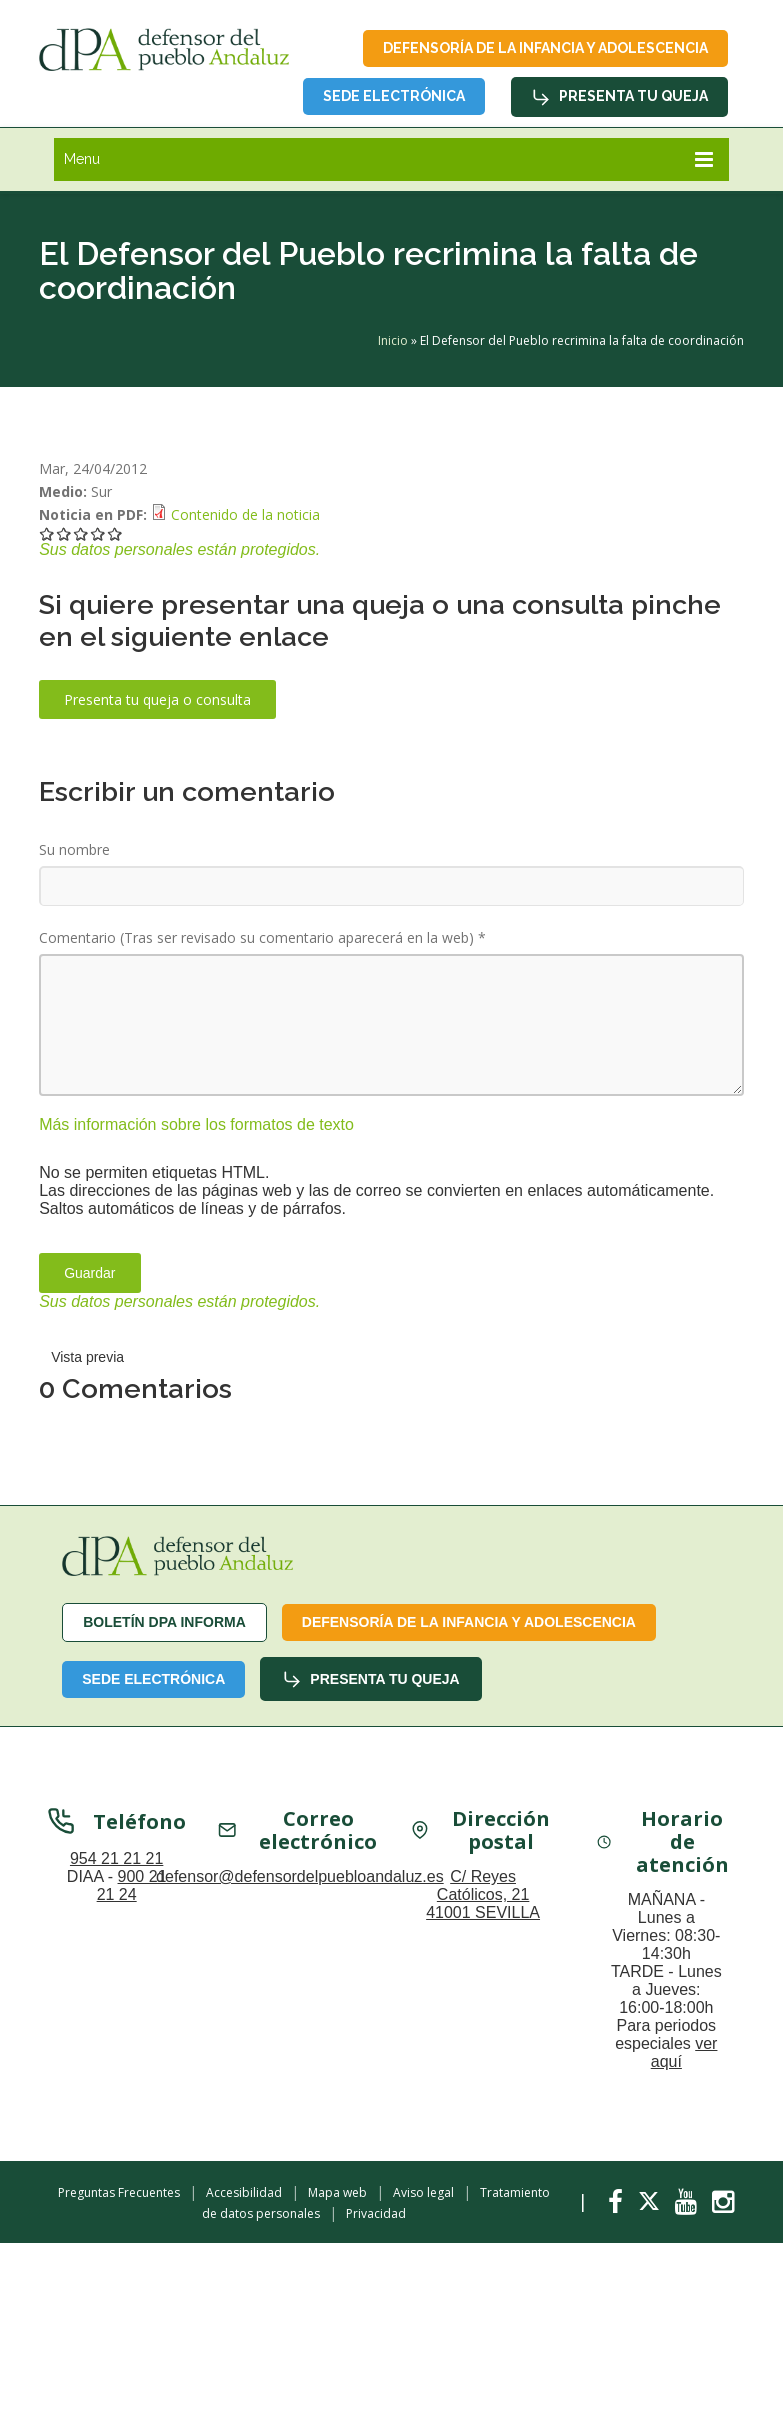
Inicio (393, 340)
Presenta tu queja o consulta (157, 699)
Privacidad (376, 2213)
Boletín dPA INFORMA (164, 1622)
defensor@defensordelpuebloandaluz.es (300, 1878)
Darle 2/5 (64, 533)
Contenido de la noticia (245, 514)
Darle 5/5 (115, 533)
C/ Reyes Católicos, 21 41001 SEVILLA (483, 1896)
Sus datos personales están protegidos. (179, 549)
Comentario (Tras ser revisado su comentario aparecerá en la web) (262, 937)
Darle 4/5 (98, 533)
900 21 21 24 (132, 1887)
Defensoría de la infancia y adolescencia (545, 48)
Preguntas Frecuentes (119, 2192)
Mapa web (337, 2192)
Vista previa (87, 1357)
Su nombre (74, 849)
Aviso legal (423, 2192)
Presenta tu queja (619, 97)
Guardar (89, 1273)
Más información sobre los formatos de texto (196, 1124)
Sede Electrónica (394, 96)
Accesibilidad (244, 2192)
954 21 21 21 (116, 1860)
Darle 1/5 (47, 533)
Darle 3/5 (81, 533)
